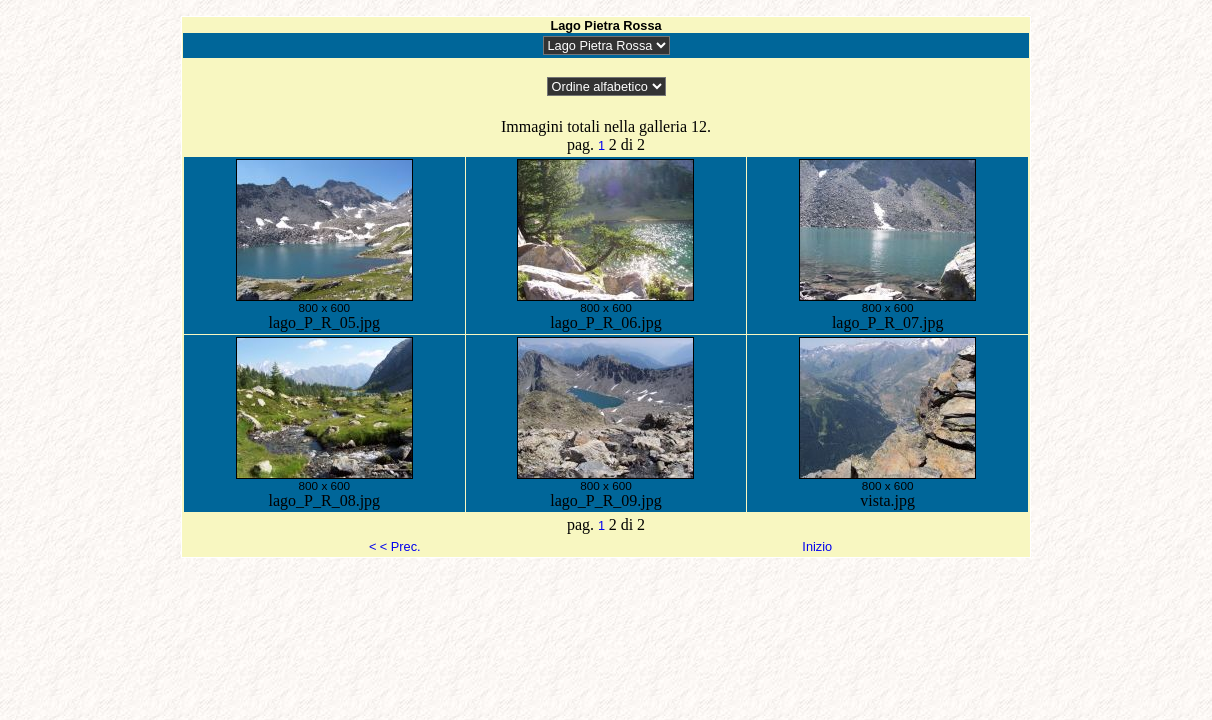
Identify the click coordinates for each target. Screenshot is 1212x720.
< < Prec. (395, 546)
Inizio (817, 546)
